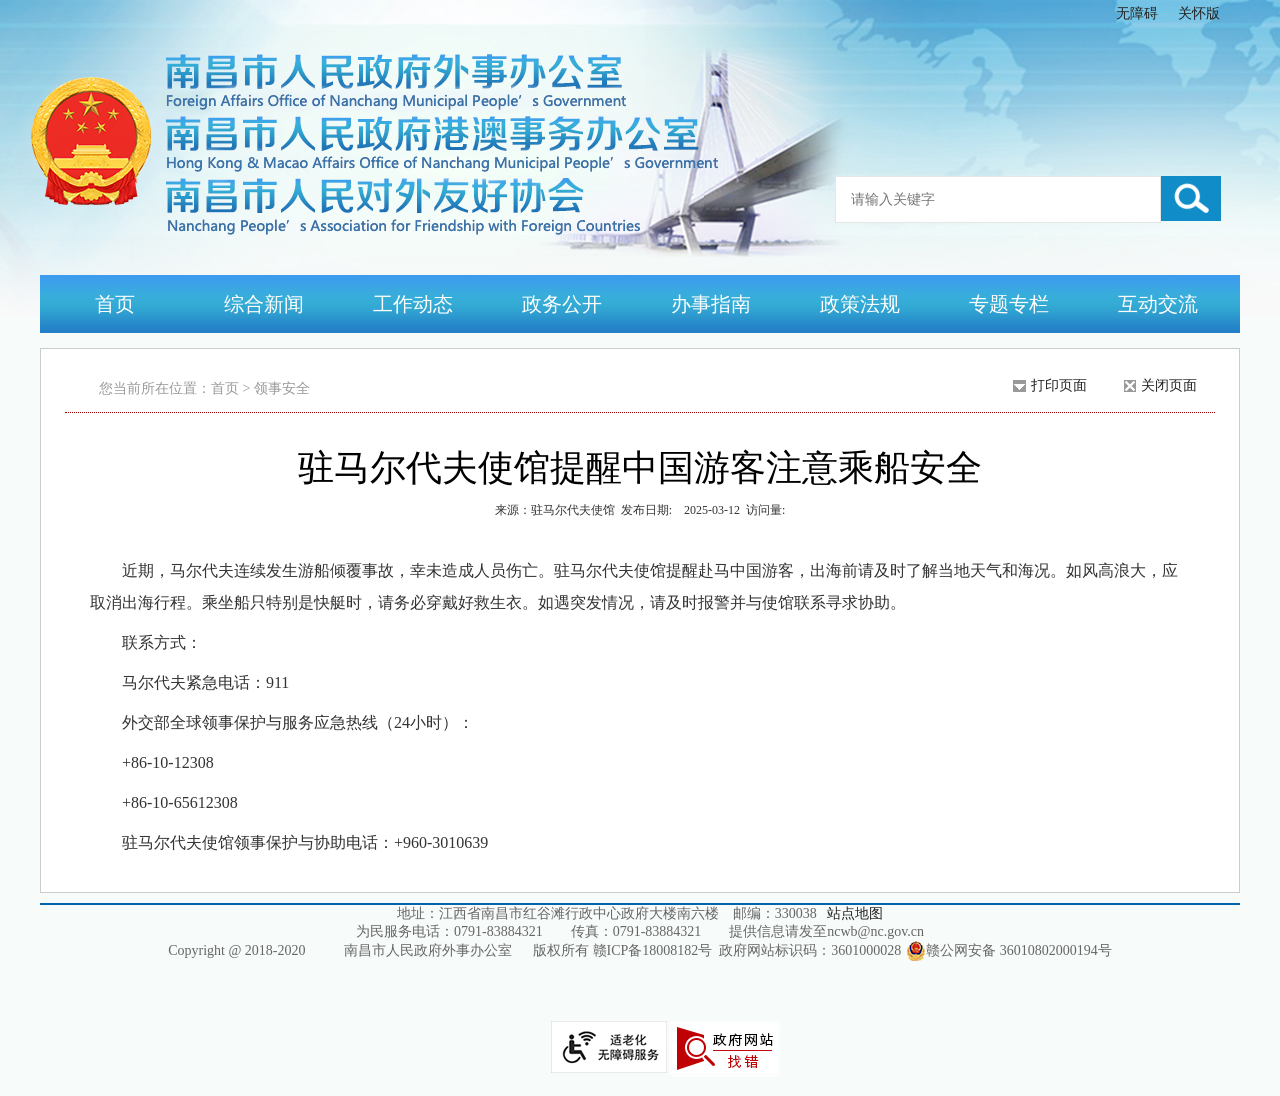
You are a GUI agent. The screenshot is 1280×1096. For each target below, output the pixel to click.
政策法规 (860, 304)
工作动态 (413, 304)
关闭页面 (1169, 385)
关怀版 (1199, 13)
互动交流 (1158, 304)
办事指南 (711, 304)
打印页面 (1059, 385)
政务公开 (562, 304)
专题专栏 (1009, 304)
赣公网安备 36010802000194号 (1009, 951)
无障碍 (1137, 13)
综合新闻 (264, 304)
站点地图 (855, 913)
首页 (115, 304)
